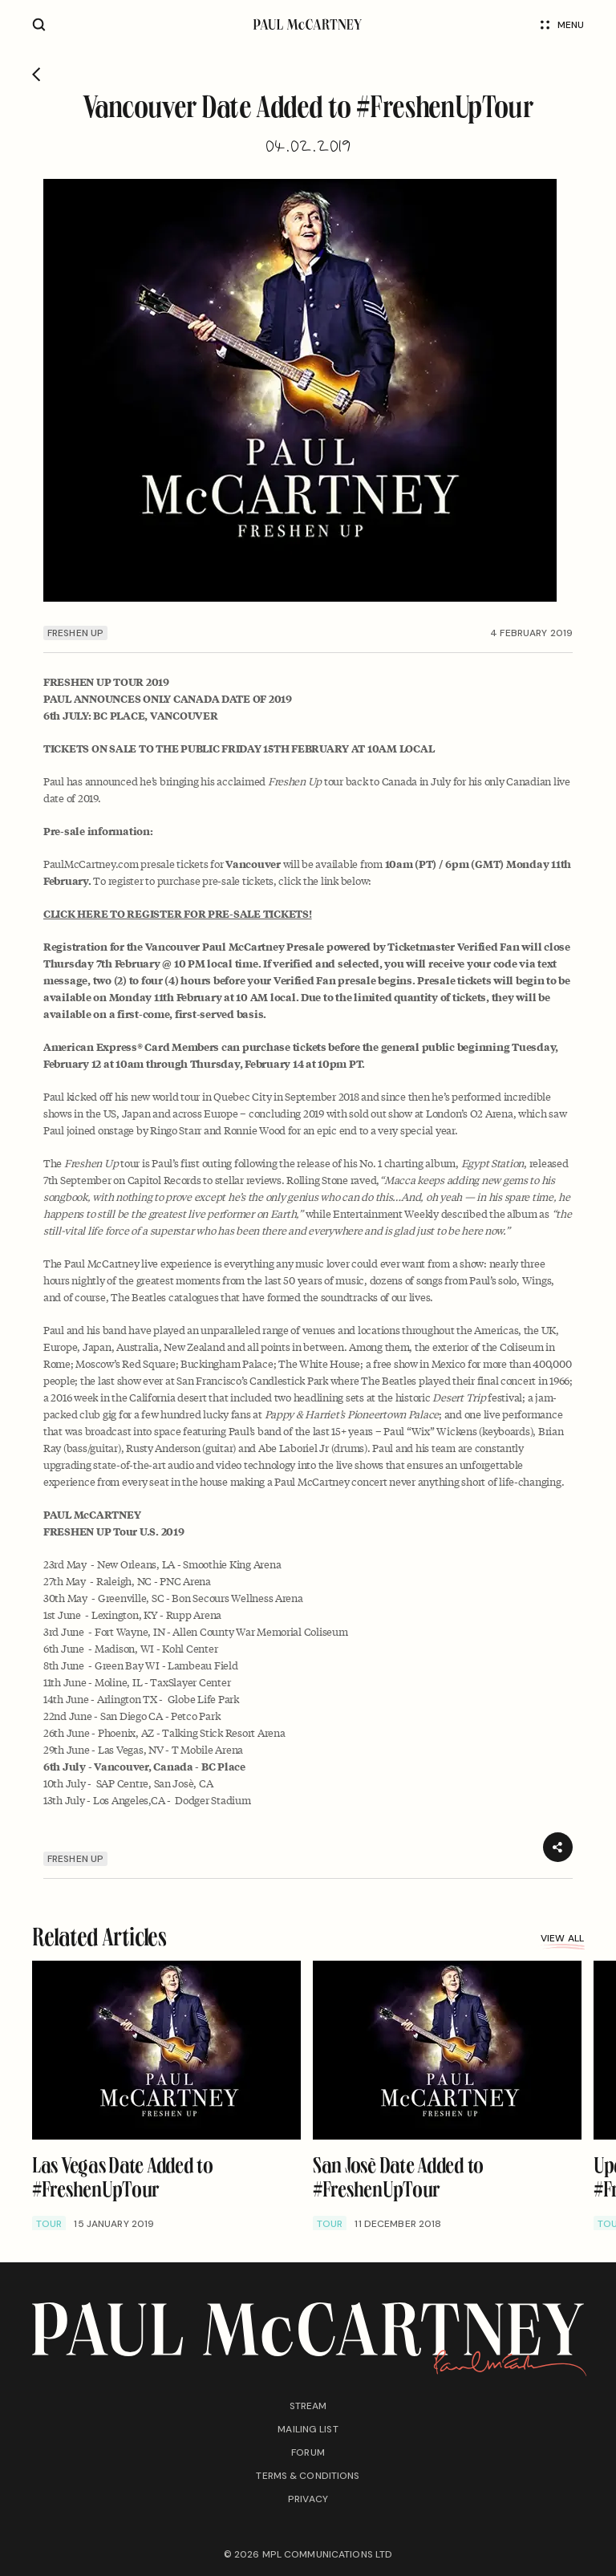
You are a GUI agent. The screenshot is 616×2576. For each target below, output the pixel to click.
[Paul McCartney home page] (307, 24)
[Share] (558, 1847)
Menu (562, 24)
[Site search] (39, 24)
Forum (308, 2452)
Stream (308, 2406)
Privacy (308, 2499)
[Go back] (36, 74)
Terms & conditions (307, 2475)
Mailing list (308, 2429)
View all (562, 1940)
